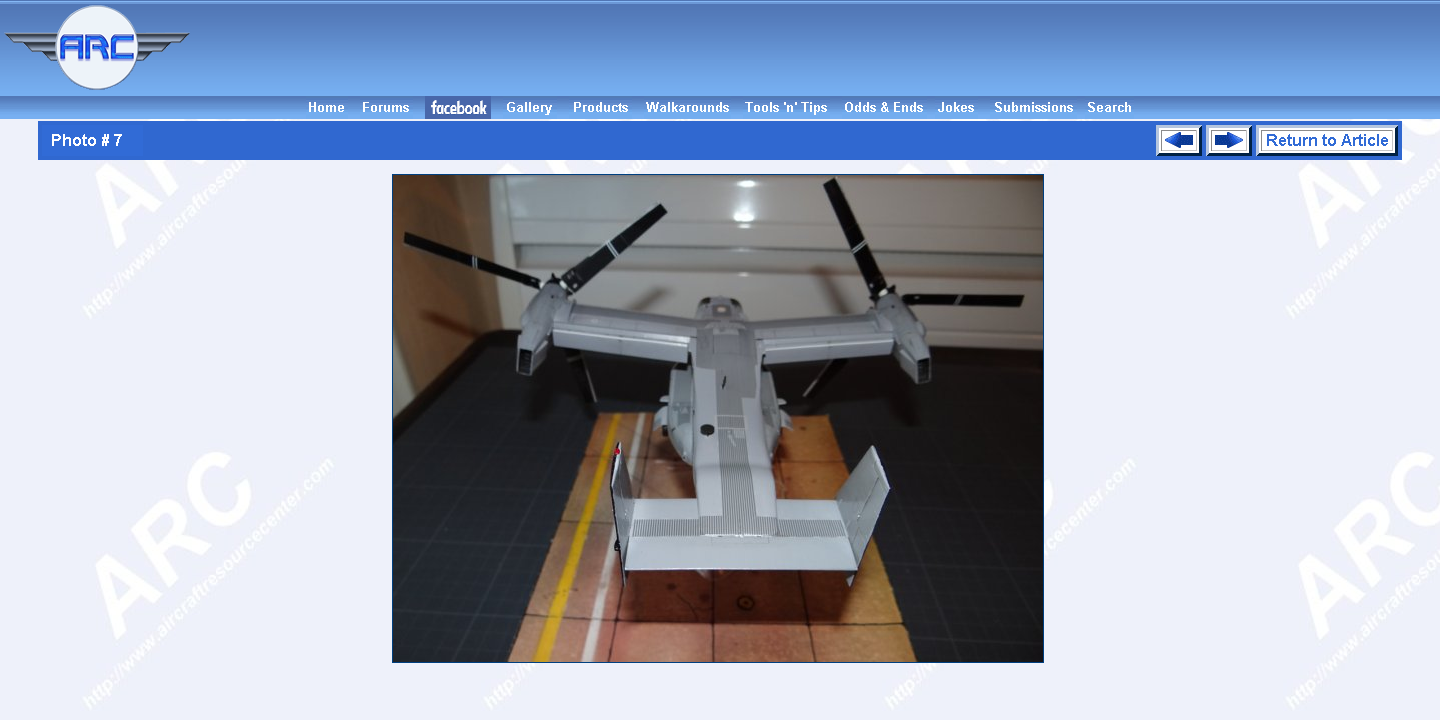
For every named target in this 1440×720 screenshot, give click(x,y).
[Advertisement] (818, 48)
